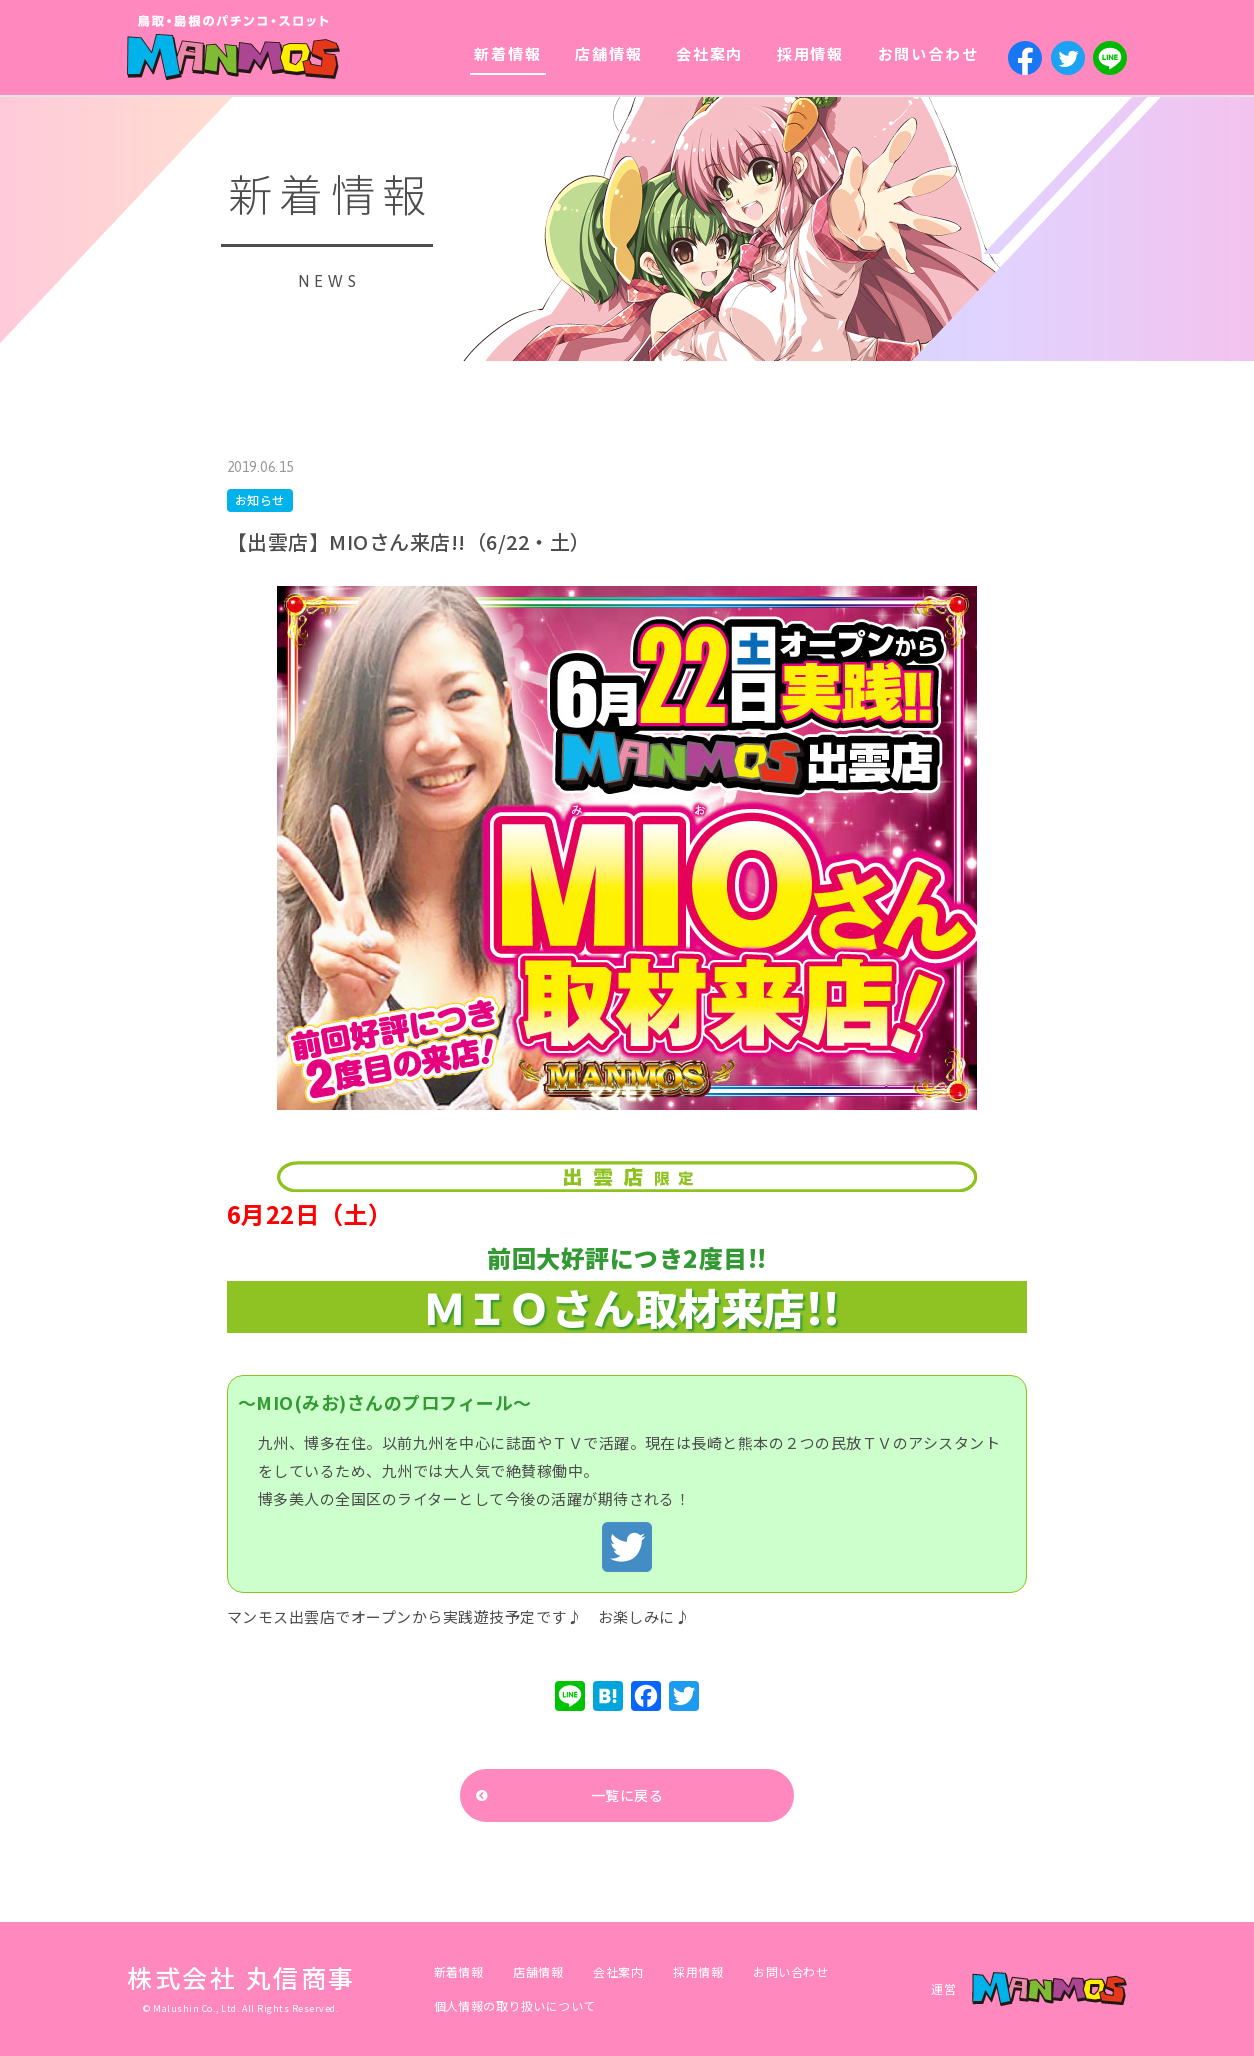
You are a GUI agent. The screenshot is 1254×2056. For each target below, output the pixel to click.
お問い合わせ (928, 53)
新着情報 (507, 53)
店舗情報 (608, 53)
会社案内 (709, 53)
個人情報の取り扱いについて (515, 2005)
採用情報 (810, 53)
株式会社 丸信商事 (241, 1977)
